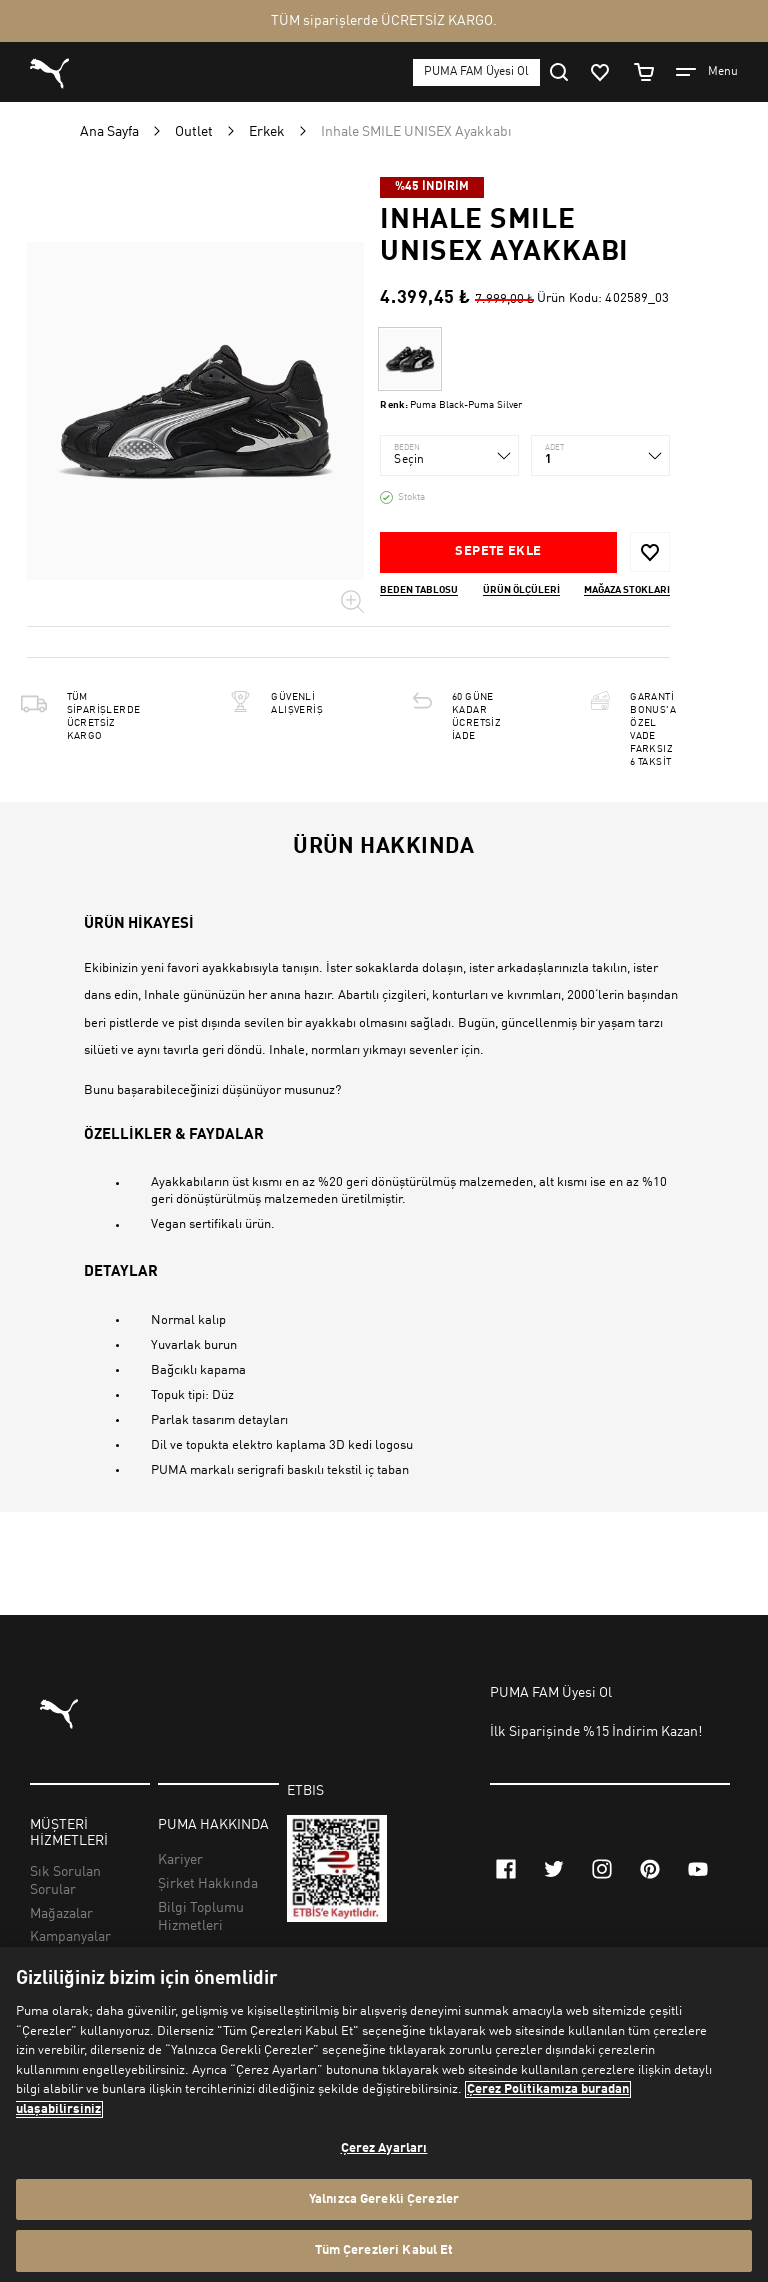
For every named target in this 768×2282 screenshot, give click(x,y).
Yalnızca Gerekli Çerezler (384, 2199)
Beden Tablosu (419, 590)
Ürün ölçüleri (521, 590)
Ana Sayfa (109, 132)
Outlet (194, 132)
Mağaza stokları (627, 590)
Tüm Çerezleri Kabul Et (384, 2250)
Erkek (267, 132)
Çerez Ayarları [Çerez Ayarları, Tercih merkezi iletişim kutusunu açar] (384, 2148)
